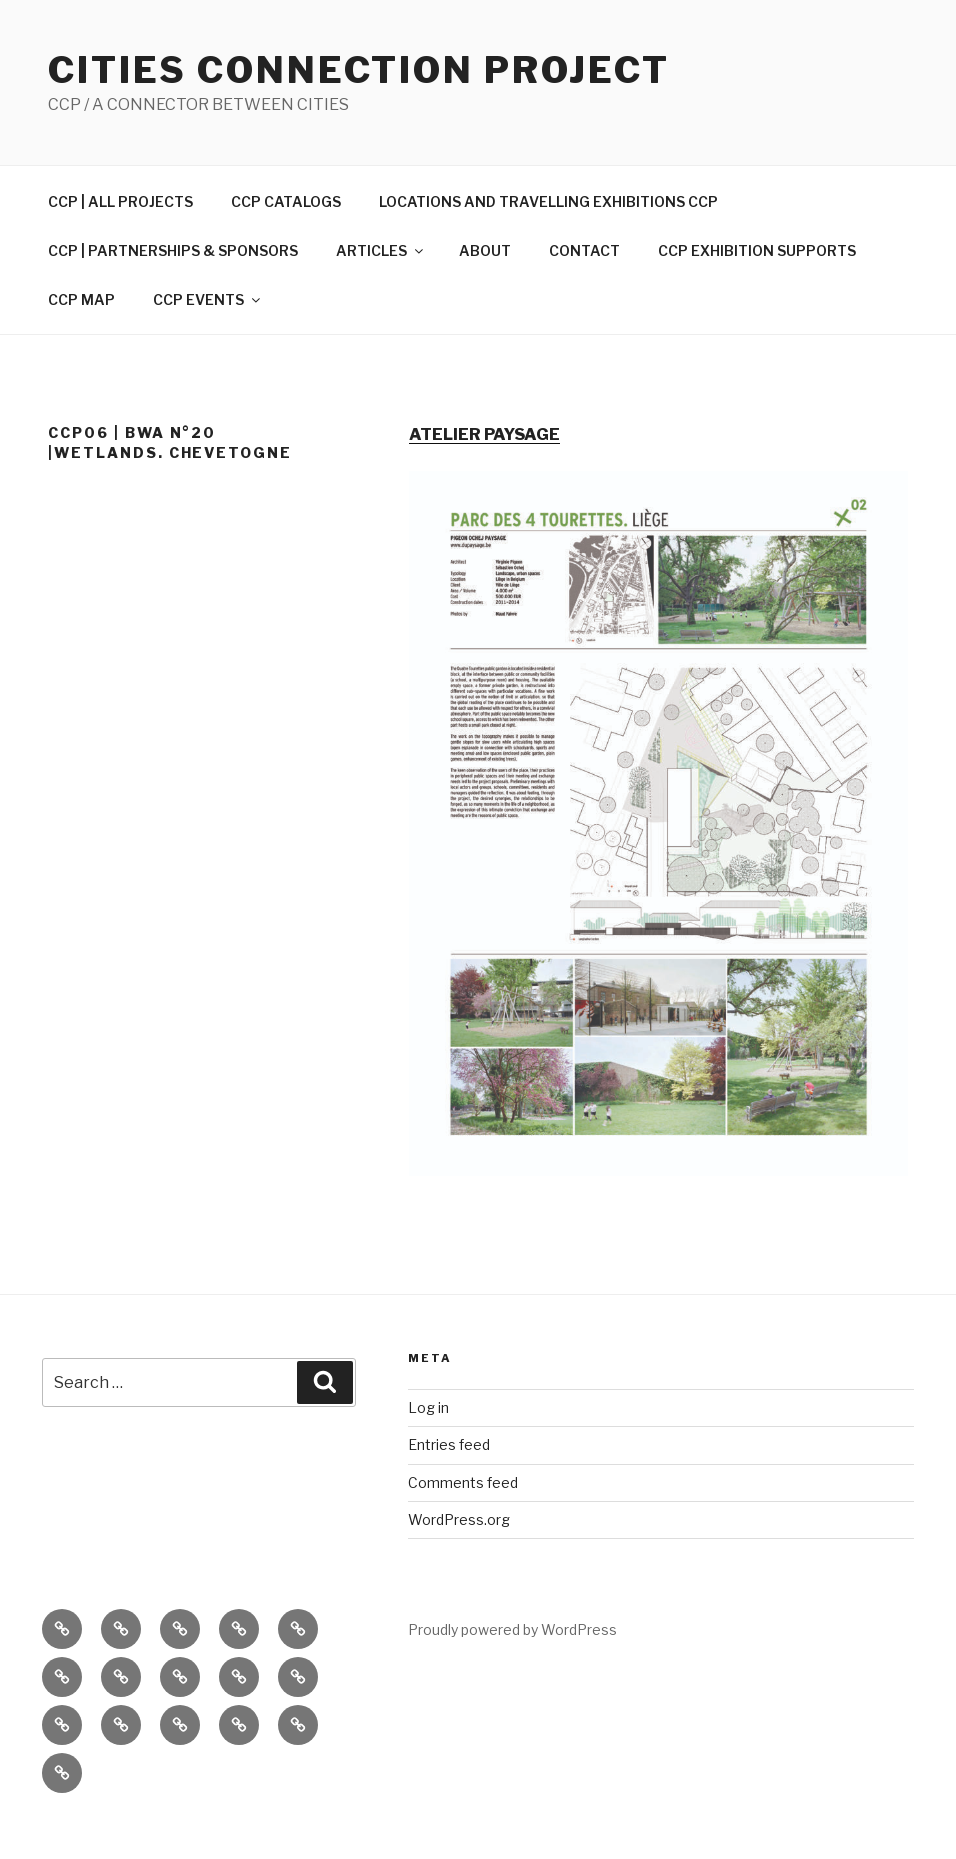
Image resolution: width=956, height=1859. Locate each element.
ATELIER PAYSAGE (484, 434)
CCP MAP (81, 299)
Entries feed (449, 1444)
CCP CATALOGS (286, 201)
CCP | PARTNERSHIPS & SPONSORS (173, 250)
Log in (428, 1407)
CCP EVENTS (208, 299)
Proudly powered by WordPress (512, 1629)
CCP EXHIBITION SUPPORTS (757, 250)
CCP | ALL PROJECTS (120, 201)
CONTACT (584, 250)
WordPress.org (459, 1519)
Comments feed (463, 1482)
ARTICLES (381, 250)
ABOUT (485, 250)
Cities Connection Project (359, 70)
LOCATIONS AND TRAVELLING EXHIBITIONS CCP (548, 201)
